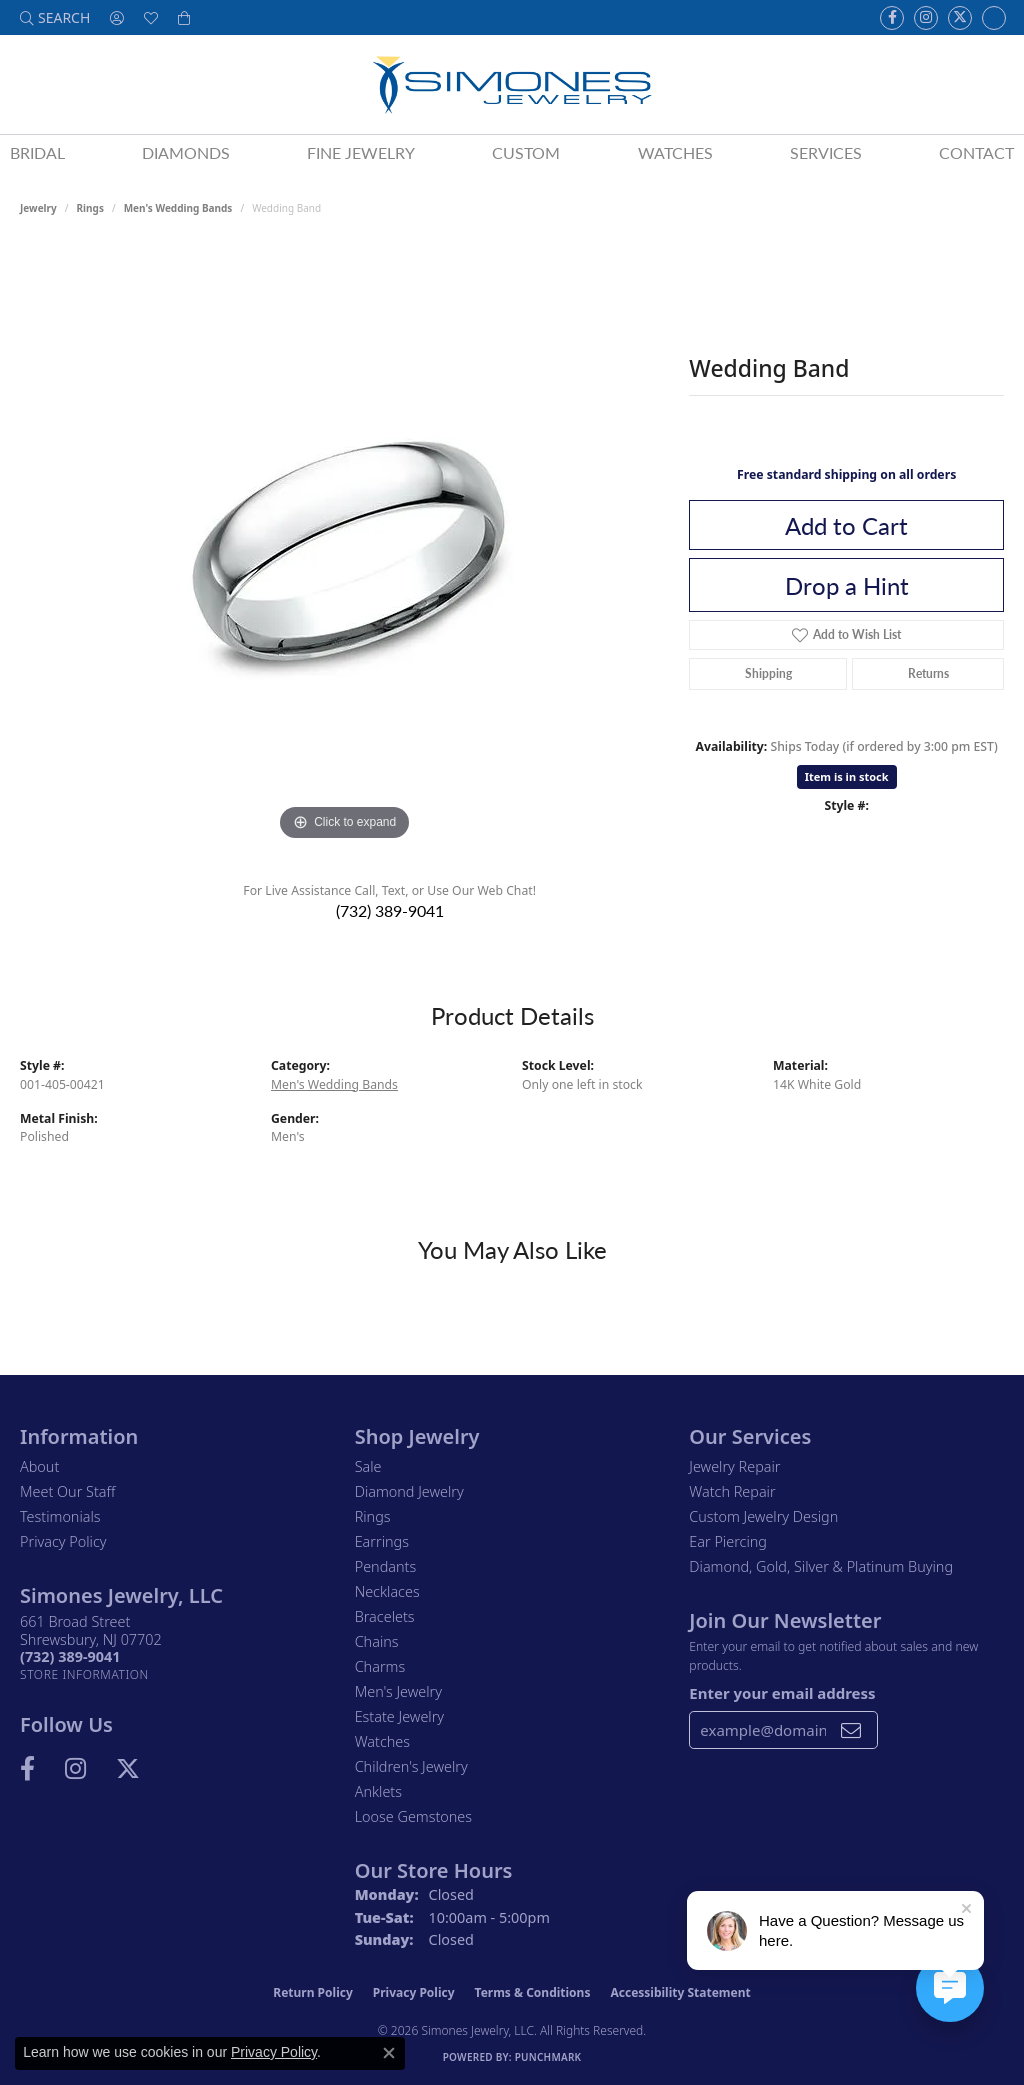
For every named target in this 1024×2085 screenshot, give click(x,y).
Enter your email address (782, 1693)
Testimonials (60, 1516)
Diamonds (186, 152)
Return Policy (313, 1992)
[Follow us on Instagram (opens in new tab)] (926, 18)
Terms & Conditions (533, 1992)
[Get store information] (84, 1674)
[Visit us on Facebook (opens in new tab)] (892, 18)
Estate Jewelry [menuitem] (399, 1716)
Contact (976, 152)
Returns (928, 673)
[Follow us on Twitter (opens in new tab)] (960, 18)
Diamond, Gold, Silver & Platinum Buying (821, 1566)
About (39, 1466)
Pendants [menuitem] (386, 1566)
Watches (675, 152)
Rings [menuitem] (373, 1516)
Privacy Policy (63, 1541)
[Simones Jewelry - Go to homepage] (512, 84)
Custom (526, 152)
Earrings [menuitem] (382, 1541)
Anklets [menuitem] (378, 1791)
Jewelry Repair (734, 1466)
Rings (90, 208)
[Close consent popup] (389, 2053)
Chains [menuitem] (377, 1641)
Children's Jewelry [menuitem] (411, 1766)
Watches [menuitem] (382, 1741)
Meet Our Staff (67, 1491)
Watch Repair (732, 1491)
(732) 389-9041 (390, 910)
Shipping (768, 673)
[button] (55, 17)
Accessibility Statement (680, 1992)
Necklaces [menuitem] (387, 1591)
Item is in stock (847, 776)
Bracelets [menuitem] (385, 1616)
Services (826, 152)
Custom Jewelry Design (763, 1516)
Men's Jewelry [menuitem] (398, 1691)
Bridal (37, 152)
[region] (345, 546)
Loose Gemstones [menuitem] (413, 1816)
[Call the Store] (70, 1656)
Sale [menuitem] (368, 1466)
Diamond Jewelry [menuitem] (409, 1491)
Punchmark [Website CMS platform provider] (548, 2057)
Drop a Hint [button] (847, 585)
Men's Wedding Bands (178, 208)
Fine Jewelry (361, 152)
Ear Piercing (728, 1541)
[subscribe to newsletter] (851, 1730)
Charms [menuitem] (380, 1666)
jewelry (38, 208)
